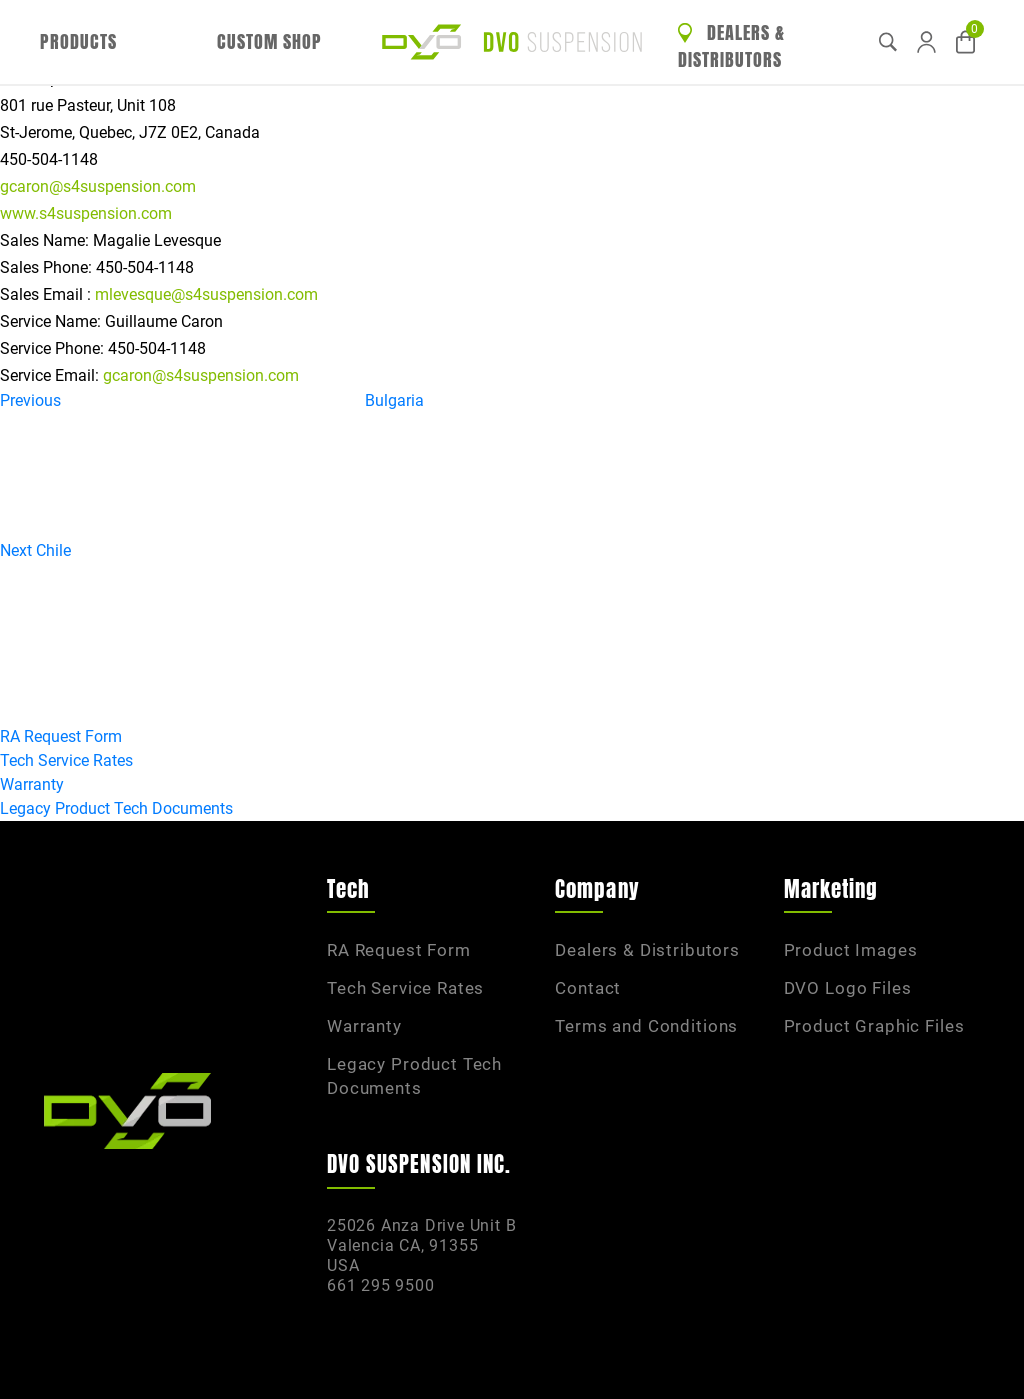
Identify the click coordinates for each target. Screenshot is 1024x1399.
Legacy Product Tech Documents (116, 808)
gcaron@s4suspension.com (98, 186)
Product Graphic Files (874, 1026)
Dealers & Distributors (731, 46)
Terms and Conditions (646, 1026)
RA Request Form (61, 736)
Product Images (851, 950)
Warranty (32, 784)
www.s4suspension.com (86, 213)
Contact (588, 988)
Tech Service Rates (66, 760)
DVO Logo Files (848, 988)
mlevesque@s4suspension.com (206, 294)
